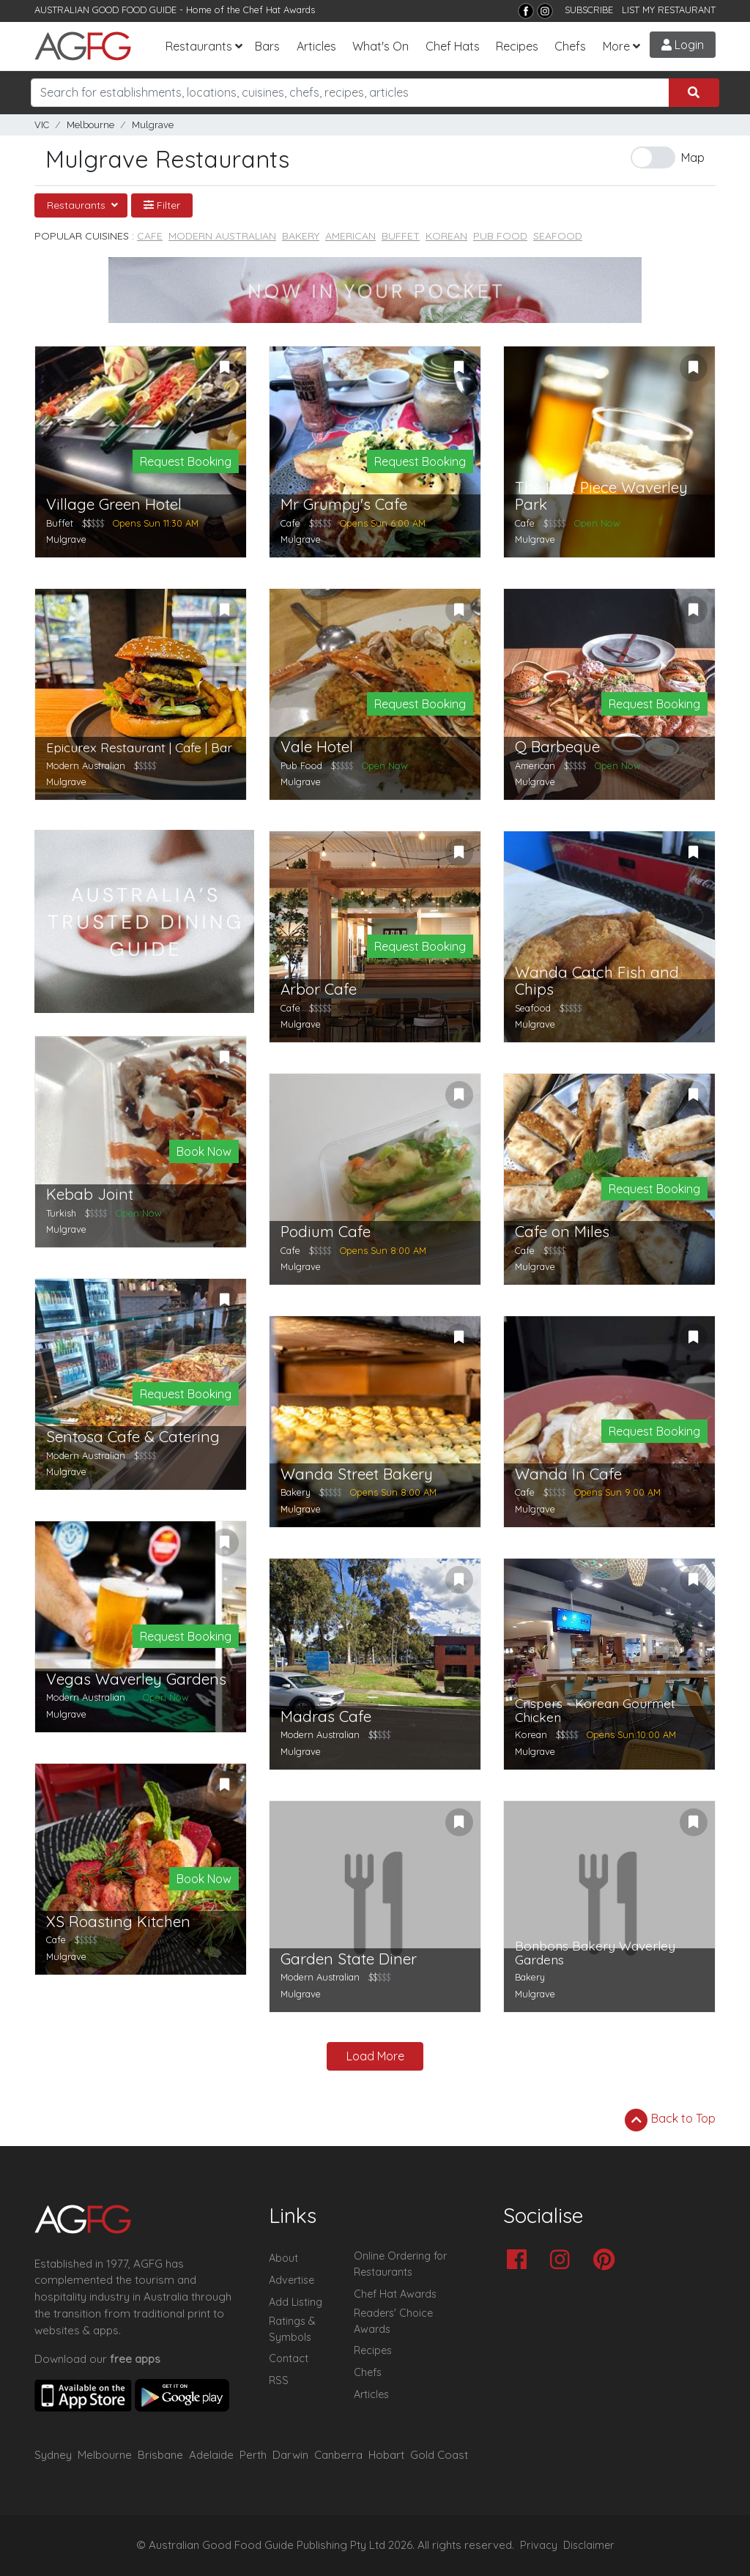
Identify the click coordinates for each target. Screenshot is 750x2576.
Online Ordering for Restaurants (400, 2264)
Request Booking (185, 461)
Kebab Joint (89, 1194)
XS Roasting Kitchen (118, 1921)
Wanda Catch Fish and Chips (597, 981)
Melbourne (90, 124)
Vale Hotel (317, 746)
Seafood (557, 235)
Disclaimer (589, 2545)
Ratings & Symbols (292, 2329)
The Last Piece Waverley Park (601, 496)
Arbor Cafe (319, 989)
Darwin (290, 2455)
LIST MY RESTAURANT (669, 9)
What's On (380, 46)
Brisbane (160, 2455)
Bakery (300, 235)
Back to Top (670, 2119)
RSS (279, 2380)
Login (682, 44)
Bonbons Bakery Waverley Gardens (595, 1953)
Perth (253, 2455)
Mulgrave (153, 124)
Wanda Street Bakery (357, 1474)
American (350, 235)
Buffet (401, 235)
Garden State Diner (349, 1958)
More (616, 46)
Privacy (538, 2545)
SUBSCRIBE (589, 9)
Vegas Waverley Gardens (136, 1679)
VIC (41, 124)
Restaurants (199, 46)
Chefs (570, 46)
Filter (162, 205)
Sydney (53, 2455)
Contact (288, 2358)
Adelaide (211, 2455)
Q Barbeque (557, 746)
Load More (375, 2056)
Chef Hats (453, 46)
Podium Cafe (326, 1231)
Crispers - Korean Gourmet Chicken (595, 1710)
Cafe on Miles (562, 1231)
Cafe (150, 235)
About (283, 2258)
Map (693, 157)
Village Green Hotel (114, 504)
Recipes (517, 46)
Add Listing (295, 2302)
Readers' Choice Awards (393, 2321)
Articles (316, 46)
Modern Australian (222, 235)
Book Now (204, 1151)
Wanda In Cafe (568, 1474)
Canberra (338, 2455)
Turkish (61, 1213)
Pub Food (500, 235)
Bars (267, 46)
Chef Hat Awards (279, 9)
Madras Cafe (326, 1716)
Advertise (291, 2280)
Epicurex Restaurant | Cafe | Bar (139, 747)
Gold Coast (439, 2455)
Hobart (386, 2455)
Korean (446, 235)
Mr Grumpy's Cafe (344, 504)
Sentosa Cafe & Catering (133, 1436)
